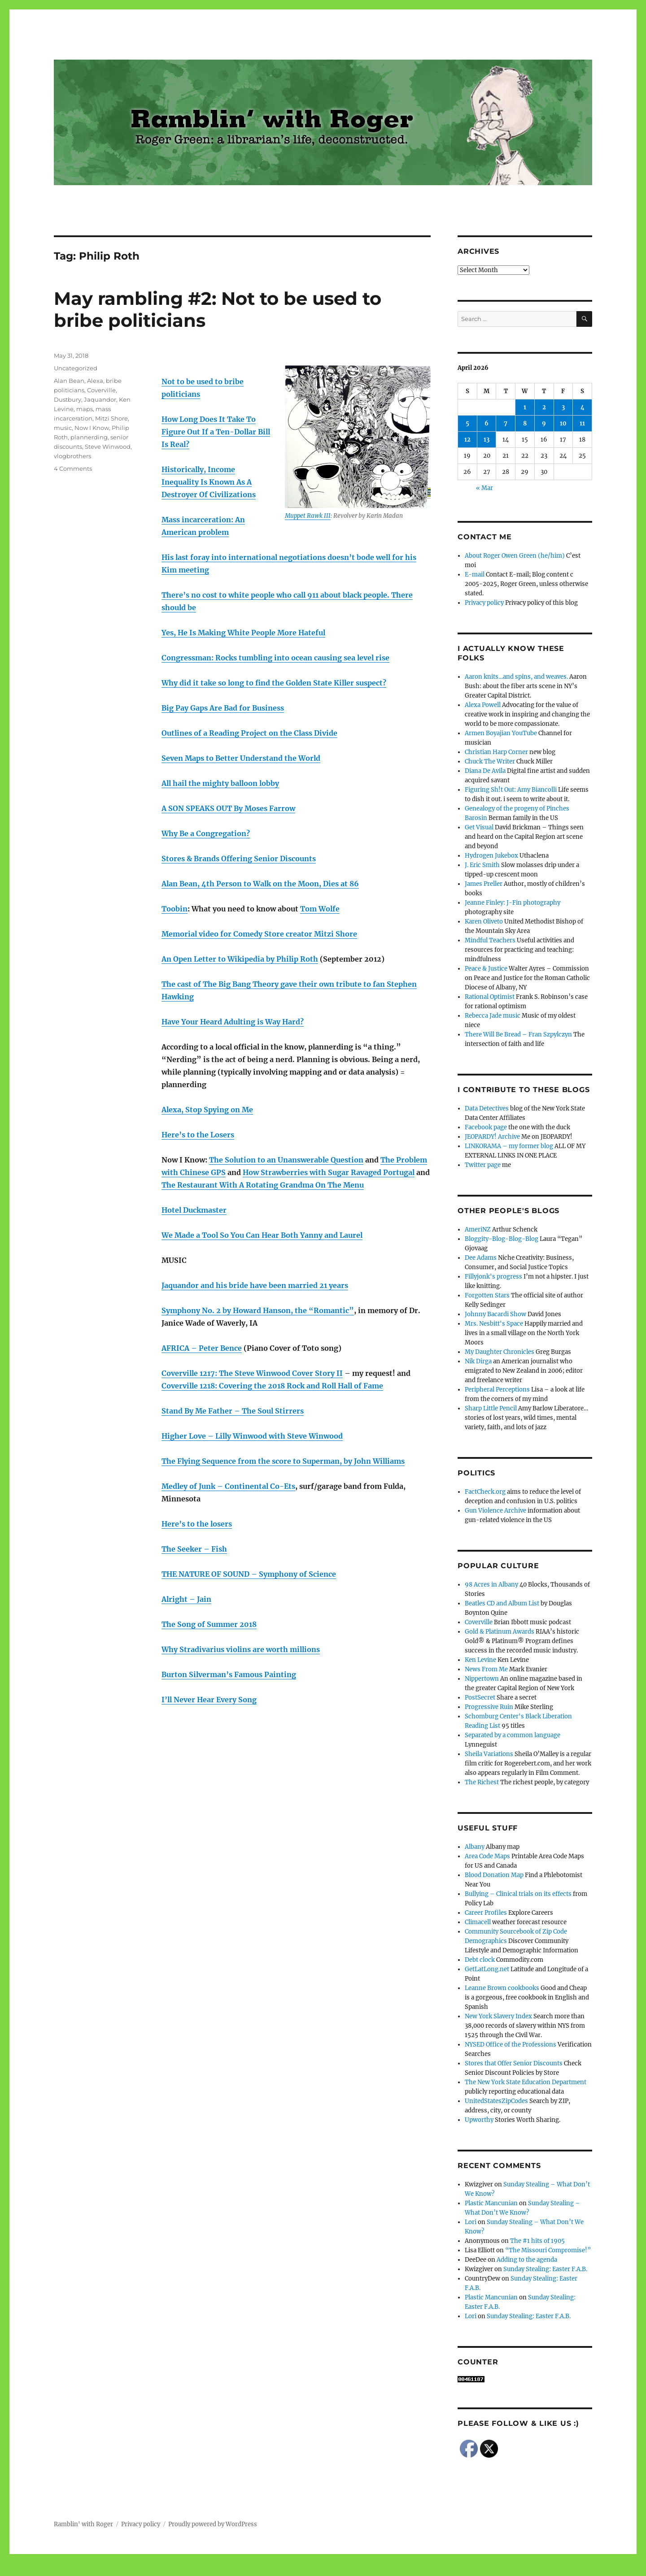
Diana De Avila (485, 771)
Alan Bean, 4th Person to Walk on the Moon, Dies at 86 (260, 883)
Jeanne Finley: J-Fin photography (512, 902)
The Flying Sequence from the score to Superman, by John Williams (283, 1461)
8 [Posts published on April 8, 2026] (525, 423)
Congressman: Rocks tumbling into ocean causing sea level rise (275, 657)
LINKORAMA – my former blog (509, 1146)
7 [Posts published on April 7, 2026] (505, 423)
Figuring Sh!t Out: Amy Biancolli (511, 790)
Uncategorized (75, 368)
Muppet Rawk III (308, 516)
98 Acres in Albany (491, 1584)
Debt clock (480, 1960)
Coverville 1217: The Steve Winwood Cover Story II (252, 1373)
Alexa (95, 380)
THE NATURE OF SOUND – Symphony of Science (249, 1574)
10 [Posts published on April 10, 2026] (563, 423)
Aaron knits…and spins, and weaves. (516, 677)
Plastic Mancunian (491, 2203)
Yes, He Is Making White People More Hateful (243, 632)
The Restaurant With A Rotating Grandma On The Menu (263, 1184)
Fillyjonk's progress (493, 1276)
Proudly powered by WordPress (212, 2524)
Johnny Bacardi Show (495, 1314)
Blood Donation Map (494, 1875)
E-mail (474, 574)
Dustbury (67, 399)
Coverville (101, 390)
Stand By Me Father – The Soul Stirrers (233, 1410)
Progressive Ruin (489, 1707)
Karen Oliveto (484, 921)
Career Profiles (486, 1913)
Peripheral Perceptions (497, 1389)
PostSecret (480, 1697)
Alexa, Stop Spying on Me (207, 1109)
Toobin (175, 908)
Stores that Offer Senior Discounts (514, 2063)
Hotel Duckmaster (194, 1210)
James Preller (483, 884)
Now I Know (91, 427)
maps (84, 408)
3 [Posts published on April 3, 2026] (563, 407)
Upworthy (479, 2120)
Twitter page (483, 1165)
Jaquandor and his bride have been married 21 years (255, 1285)
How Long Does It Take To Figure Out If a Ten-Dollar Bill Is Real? (216, 432)
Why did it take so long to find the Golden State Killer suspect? (274, 682)
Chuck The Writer (490, 761)
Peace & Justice (486, 968)
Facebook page (486, 1127)
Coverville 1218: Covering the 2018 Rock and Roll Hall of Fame (272, 1385)
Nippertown (482, 1679)
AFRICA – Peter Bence (202, 1348)
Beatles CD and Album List (502, 1603)
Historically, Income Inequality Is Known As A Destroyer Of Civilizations (209, 482)
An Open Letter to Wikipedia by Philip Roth (240, 958)
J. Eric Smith (482, 865)
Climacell (478, 1922)
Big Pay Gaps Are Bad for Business (223, 707)
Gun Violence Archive (495, 1510)
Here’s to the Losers (198, 1134)
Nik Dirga (478, 1361)
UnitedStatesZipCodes (496, 2101)
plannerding (89, 437)
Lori (470, 2222)
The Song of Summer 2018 (209, 1624)
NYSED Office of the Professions (510, 2044)
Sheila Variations (489, 1754)
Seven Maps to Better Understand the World (241, 758)
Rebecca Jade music (492, 1015)
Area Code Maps (487, 1856)
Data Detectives (487, 1108)
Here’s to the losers (197, 1523)
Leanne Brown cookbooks (502, 1988)
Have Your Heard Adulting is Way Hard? (233, 1021)
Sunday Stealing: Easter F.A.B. (545, 2269)
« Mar (484, 488)
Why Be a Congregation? (206, 833)
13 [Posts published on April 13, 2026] (486, 439)
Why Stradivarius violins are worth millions (241, 1649)
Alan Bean (69, 380)
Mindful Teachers (490, 940)
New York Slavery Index (498, 2016)
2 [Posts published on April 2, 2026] (544, 407)
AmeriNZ (478, 1229)
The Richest (482, 1782)
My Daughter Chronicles (499, 1352)
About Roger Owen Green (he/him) (515, 555)
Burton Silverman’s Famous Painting (229, 1674)
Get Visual (479, 827)
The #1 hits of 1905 (537, 2241)
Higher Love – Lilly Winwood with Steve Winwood (252, 1435)
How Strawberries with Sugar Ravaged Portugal (329, 1172)
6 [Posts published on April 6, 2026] (486, 423)
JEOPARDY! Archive (492, 1137)
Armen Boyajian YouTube (501, 733)
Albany (474, 1847)
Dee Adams (481, 1258)
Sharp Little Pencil (491, 1408)
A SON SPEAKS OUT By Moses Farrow (228, 808)
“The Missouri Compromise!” (548, 2250)
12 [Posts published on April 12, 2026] (467, 439)
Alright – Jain (186, 1599)
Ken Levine (480, 1660)
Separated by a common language (512, 1735)
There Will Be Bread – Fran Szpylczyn (518, 1034)
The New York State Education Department (525, 2082)
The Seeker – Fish (194, 1548)
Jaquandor (100, 399)
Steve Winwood (108, 446)
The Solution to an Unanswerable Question (286, 1159)
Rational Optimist (490, 997)
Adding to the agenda (527, 2260)
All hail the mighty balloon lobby (220, 783)
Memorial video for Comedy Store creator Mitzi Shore (259, 933)
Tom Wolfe (320, 908)
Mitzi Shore (111, 418)
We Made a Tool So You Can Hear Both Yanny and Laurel (262, 1235)
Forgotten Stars (487, 1295)
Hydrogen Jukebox (491, 855)
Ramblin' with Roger (83, 2524)
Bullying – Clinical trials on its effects (518, 1894)
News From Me (486, 1669)
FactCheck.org (485, 1492)
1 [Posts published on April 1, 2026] (525, 407)
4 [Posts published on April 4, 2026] (583, 407)
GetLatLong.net (487, 1969)
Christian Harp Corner (496, 752)
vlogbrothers (72, 456)
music (63, 427)
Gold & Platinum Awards (499, 1631)
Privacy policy (484, 603)
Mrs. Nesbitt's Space (494, 1323)
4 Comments (73, 468)
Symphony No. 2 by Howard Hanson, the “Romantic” (258, 1310)
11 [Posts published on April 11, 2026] (582, 423)
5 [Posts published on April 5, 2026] (467, 423)
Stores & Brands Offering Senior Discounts (239, 858)
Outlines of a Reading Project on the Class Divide (249, 733)
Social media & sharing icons (272, 2569)
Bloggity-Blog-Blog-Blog (501, 1239)
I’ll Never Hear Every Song (209, 1699)
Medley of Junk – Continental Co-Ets (228, 1486)
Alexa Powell (483, 705)
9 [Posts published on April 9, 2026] (544, 423)
